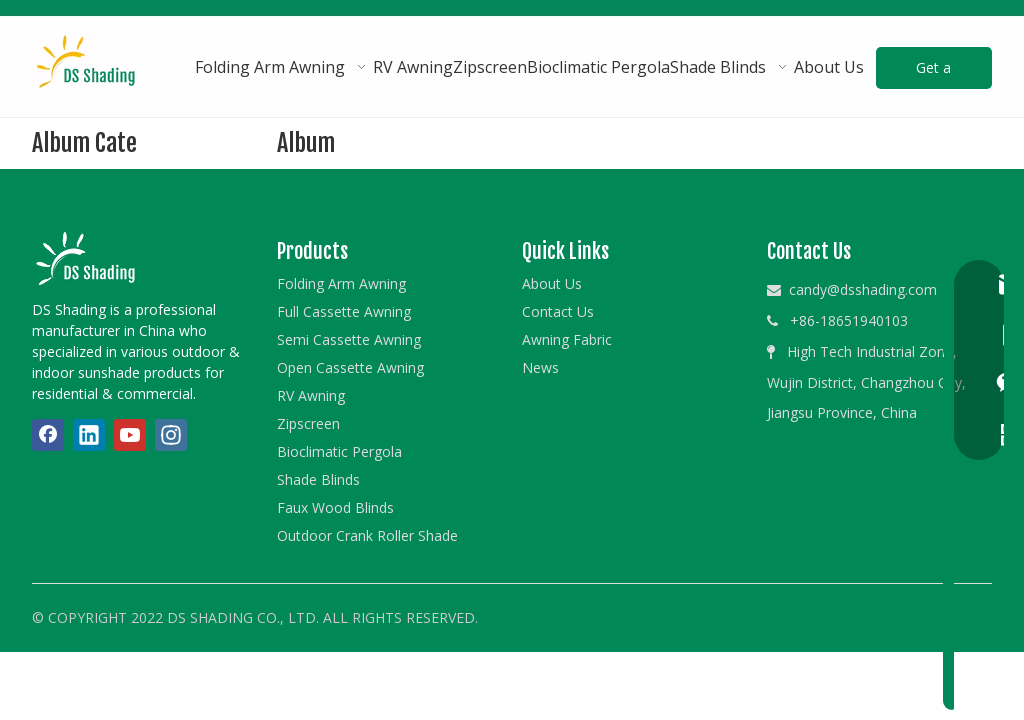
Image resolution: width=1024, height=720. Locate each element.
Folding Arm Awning (341, 283)
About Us (552, 283)
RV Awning (311, 395)
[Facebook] (48, 435)
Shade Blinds (318, 479)
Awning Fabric (567, 339)
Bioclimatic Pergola (339, 451)
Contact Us (558, 311)
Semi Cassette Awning (349, 339)
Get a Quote (933, 73)
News (540, 367)
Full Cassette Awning (344, 311)
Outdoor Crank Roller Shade (367, 535)
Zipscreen (308, 423)
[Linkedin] (89, 435)
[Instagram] (171, 435)
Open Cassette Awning (350, 367)
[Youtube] (130, 435)
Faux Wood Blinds (335, 507)
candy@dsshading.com (863, 289)
